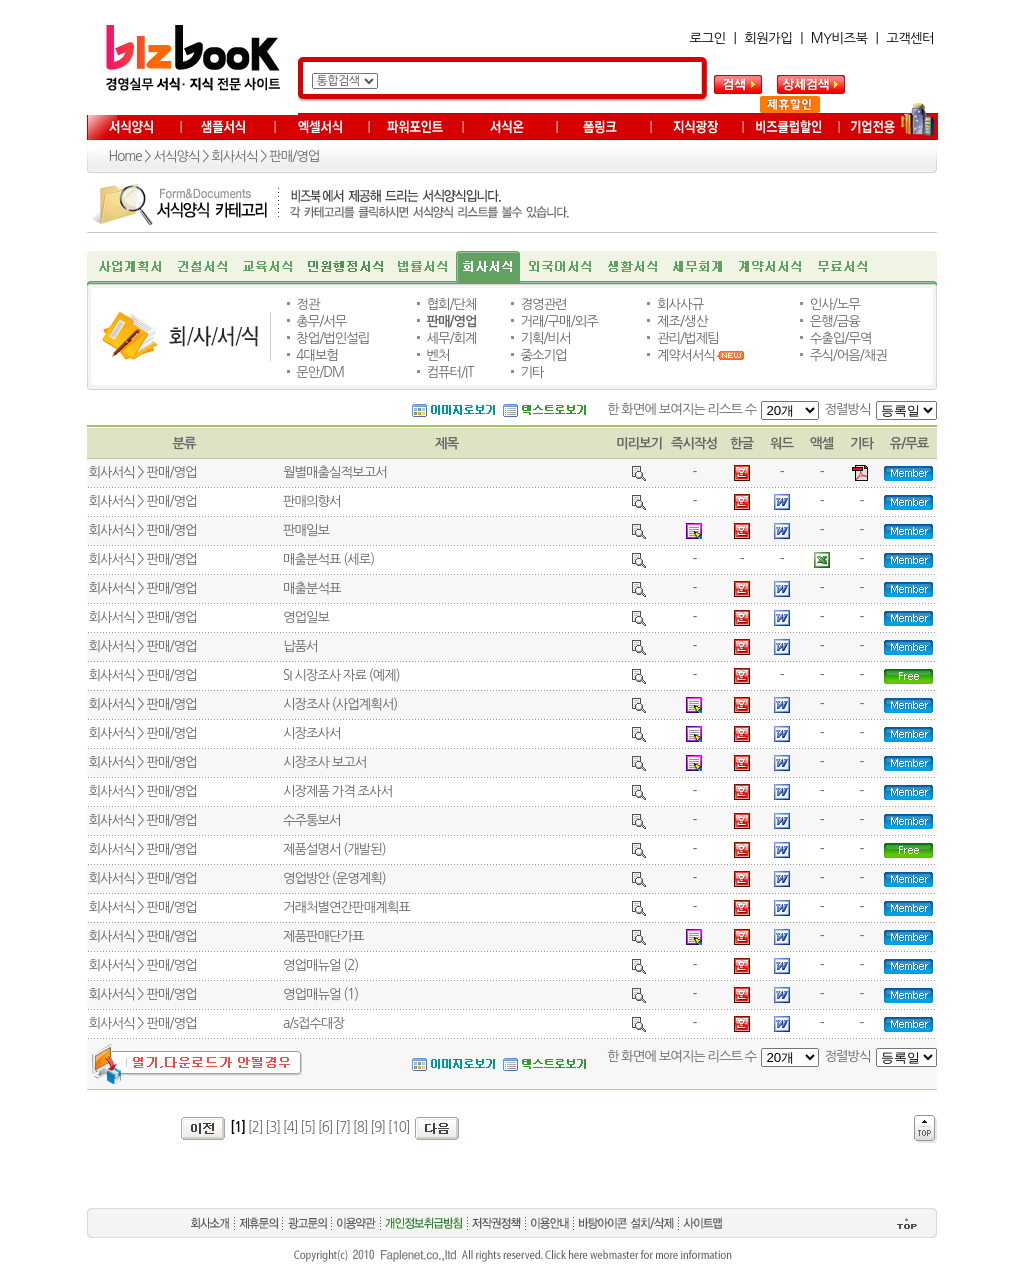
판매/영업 (294, 156)
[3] (272, 1127)
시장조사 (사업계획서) (340, 704)
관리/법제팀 (688, 338)
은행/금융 (835, 321)
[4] (290, 1127)
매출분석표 (312, 588)
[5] (307, 1127)
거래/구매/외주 (559, 321)
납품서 (300, 646)
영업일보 (306, 617)
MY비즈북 (839, 38)
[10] (399, 1127)
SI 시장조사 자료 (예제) (341, 675)
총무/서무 (321, 321)
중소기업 (544, 355)
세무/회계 (451, 338)
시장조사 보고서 (324, 762)
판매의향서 (312, 501)
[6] (325, 1127)
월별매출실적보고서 (335, 472)
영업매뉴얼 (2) (320, 965)
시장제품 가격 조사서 (337, 791)
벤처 (437, 355)
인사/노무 (835, 304)
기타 (532, 372)
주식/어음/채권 (848, 355)
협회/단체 (451, 304)
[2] (255, 1127)
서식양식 (176, 156)
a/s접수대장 (313, 1023)
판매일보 (306, 530)
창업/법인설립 (332, 338)
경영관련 (544, 304)
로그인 (708, 38)
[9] (377, 1127)
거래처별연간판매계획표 (346, 907)
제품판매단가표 (323, 936)
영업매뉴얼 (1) (320, 994)
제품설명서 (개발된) (334, 849)
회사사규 (680, 304)
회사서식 (234, 156)
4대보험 (317, 355)
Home (125, 156)
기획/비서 (546, 338)
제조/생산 (682, 321)
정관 (307, 304)
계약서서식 (686, 355)
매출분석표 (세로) (328, 559)
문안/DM (320, 372)
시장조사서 (312, 733)
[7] (342, 1127)
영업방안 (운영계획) (334, 878)
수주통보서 (312, 820)
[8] (360, 1127)
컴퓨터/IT (449, 372)
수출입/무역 (841, 338)
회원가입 (768, 38)
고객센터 (910, 38)
